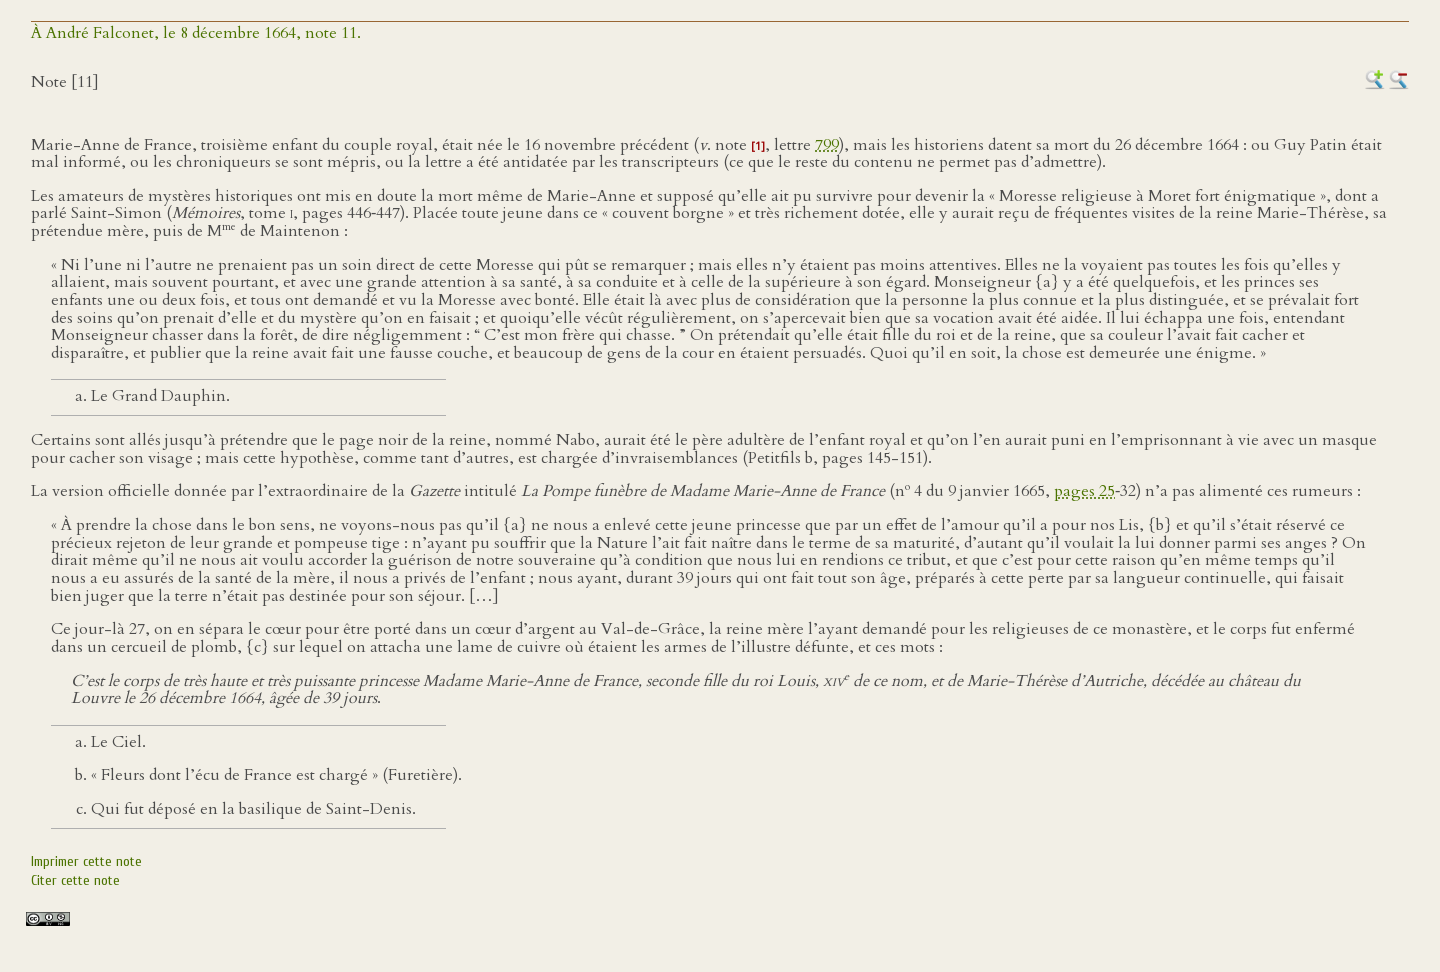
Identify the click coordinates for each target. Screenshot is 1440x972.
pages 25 (1084, 492)
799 (827, 145)
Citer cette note (75, 880)
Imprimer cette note (86, 861)
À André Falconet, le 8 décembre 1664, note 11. (196, 33)
